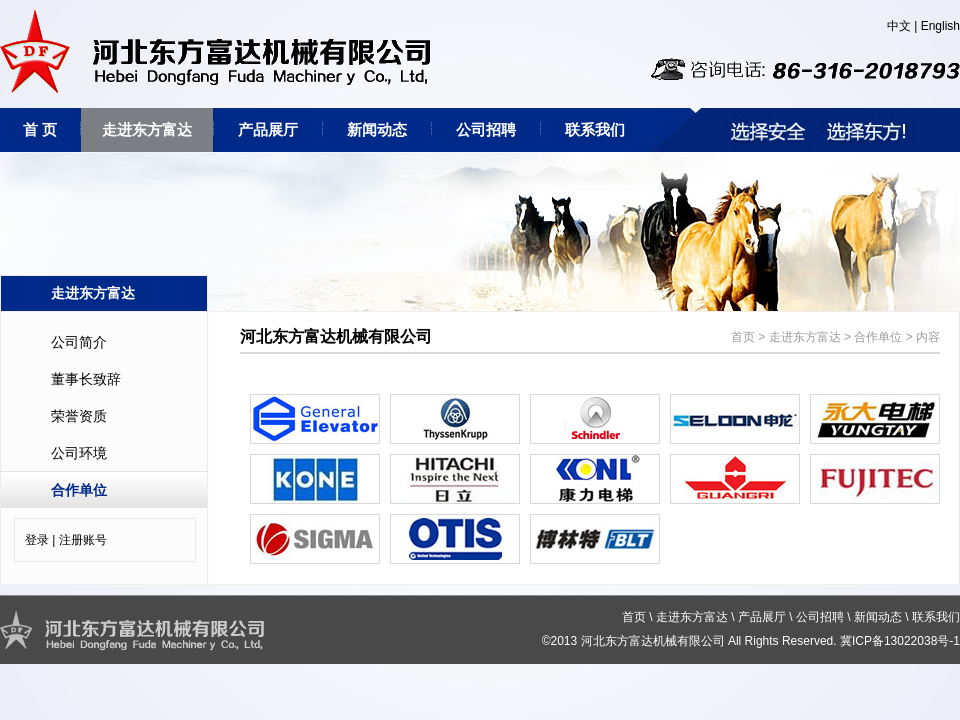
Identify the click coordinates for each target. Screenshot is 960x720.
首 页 (40, 129)
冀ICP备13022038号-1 (900, 641)
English (940, 26)
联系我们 (595, 129)
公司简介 (79, 342)
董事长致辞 (86, 379)
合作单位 (79, 490)
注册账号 (83, 540)
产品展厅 (268, 129)
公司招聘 (486, 129)
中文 (899, 26)
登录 (37, 540)
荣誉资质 (79, 416)
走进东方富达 (147, 129)
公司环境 (79, 453)
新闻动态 (377, 129)
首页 (743, 337)
